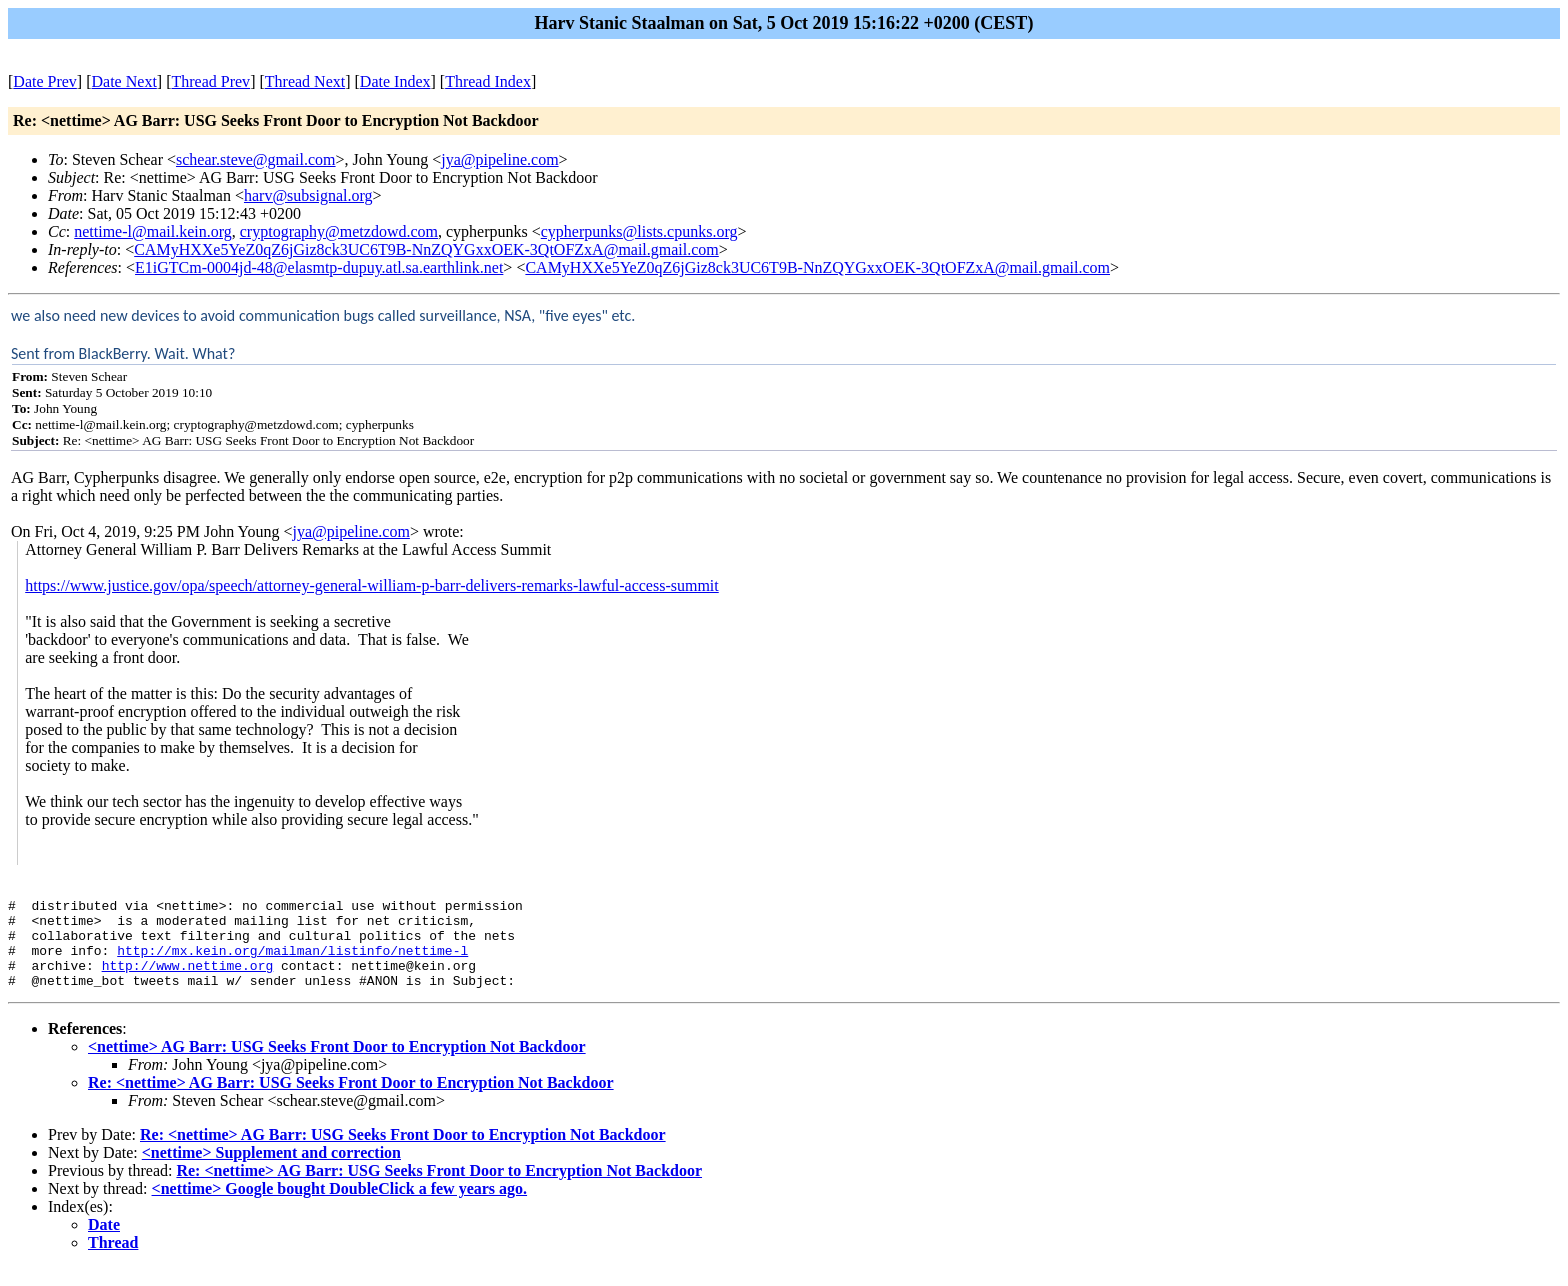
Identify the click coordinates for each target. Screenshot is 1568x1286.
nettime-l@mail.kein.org (153, 231)
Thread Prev (210, 81)
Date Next (124, 81)
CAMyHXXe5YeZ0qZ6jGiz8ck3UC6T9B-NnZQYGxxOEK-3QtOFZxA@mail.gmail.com (426, 249)
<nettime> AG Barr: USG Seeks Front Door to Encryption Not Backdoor (337, 1064)
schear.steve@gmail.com (256, 159)
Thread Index (488, 81)
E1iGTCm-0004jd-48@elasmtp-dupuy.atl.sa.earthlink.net (319, 267)
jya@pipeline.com (499, 159)
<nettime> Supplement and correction (271, 1170)
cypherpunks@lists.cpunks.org (639, 231)
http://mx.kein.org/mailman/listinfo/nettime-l (292, 962)
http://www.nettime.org (188, 980)
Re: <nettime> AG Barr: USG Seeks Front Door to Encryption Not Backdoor (351, 1100)
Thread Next (305, 81)
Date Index (395, 81)
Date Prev (45, 81)
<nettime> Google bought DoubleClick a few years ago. (340, 1206)
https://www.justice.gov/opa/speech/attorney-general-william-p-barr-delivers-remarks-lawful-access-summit (372, 585)
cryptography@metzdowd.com (339, 231)
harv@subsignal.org (308, 195)
